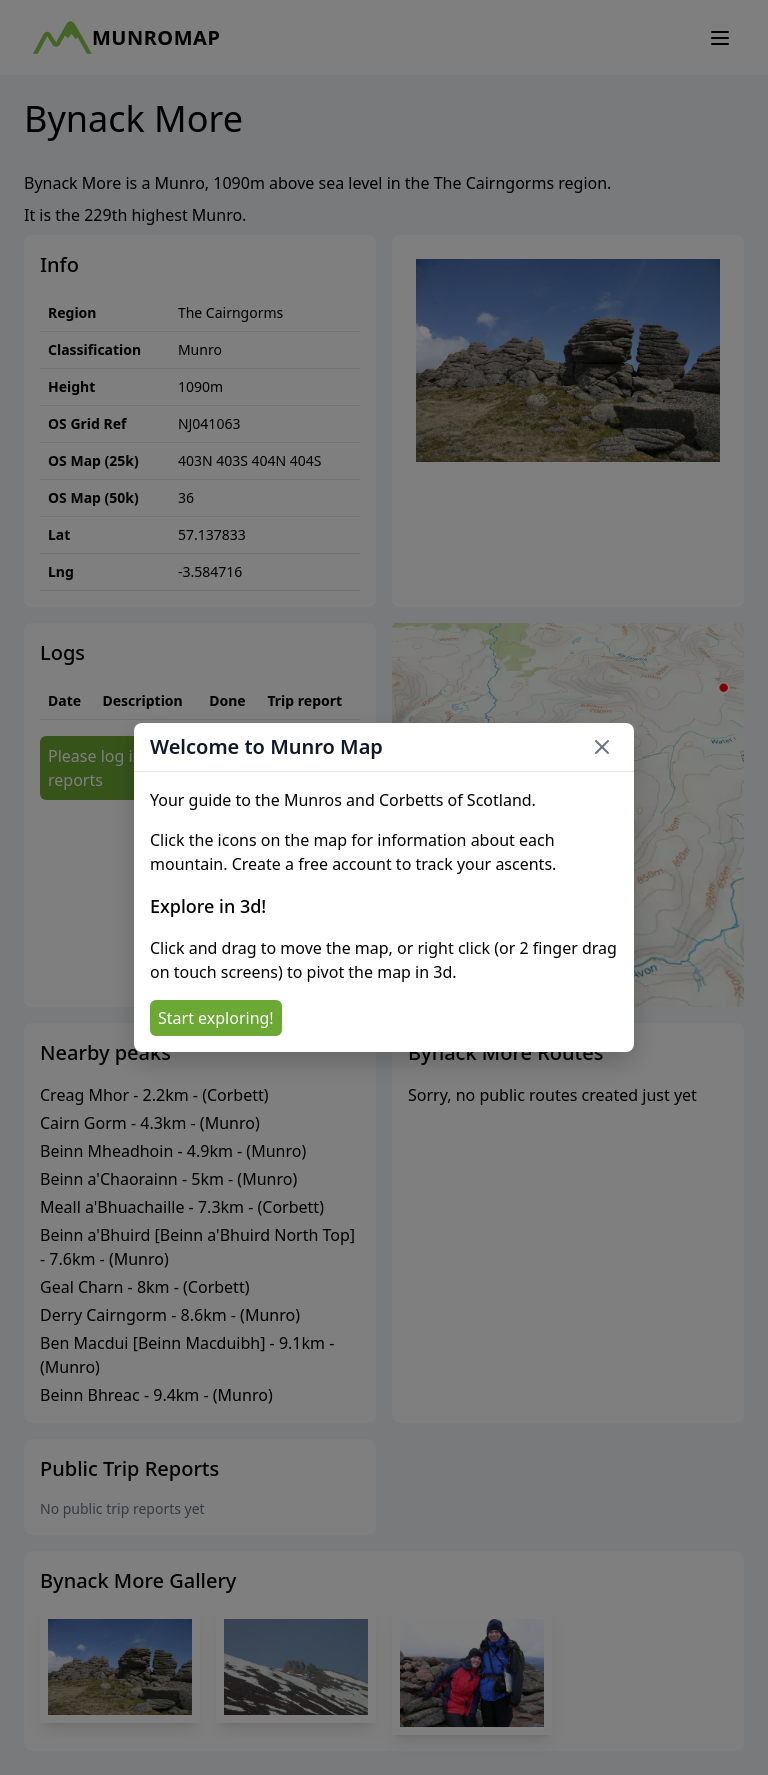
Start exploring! (216, 1018)
